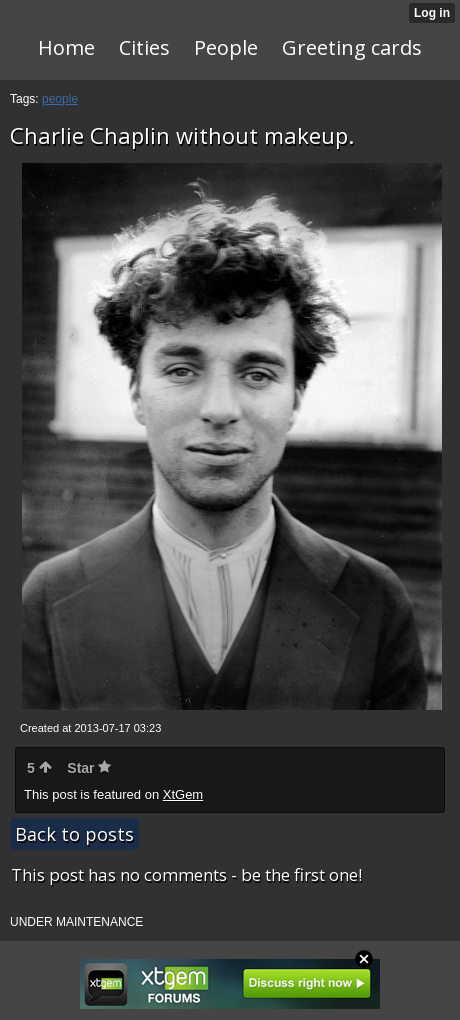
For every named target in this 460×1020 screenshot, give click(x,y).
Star (89, 768)
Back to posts (74, 834)
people (60, 99)
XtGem (183, 794)
